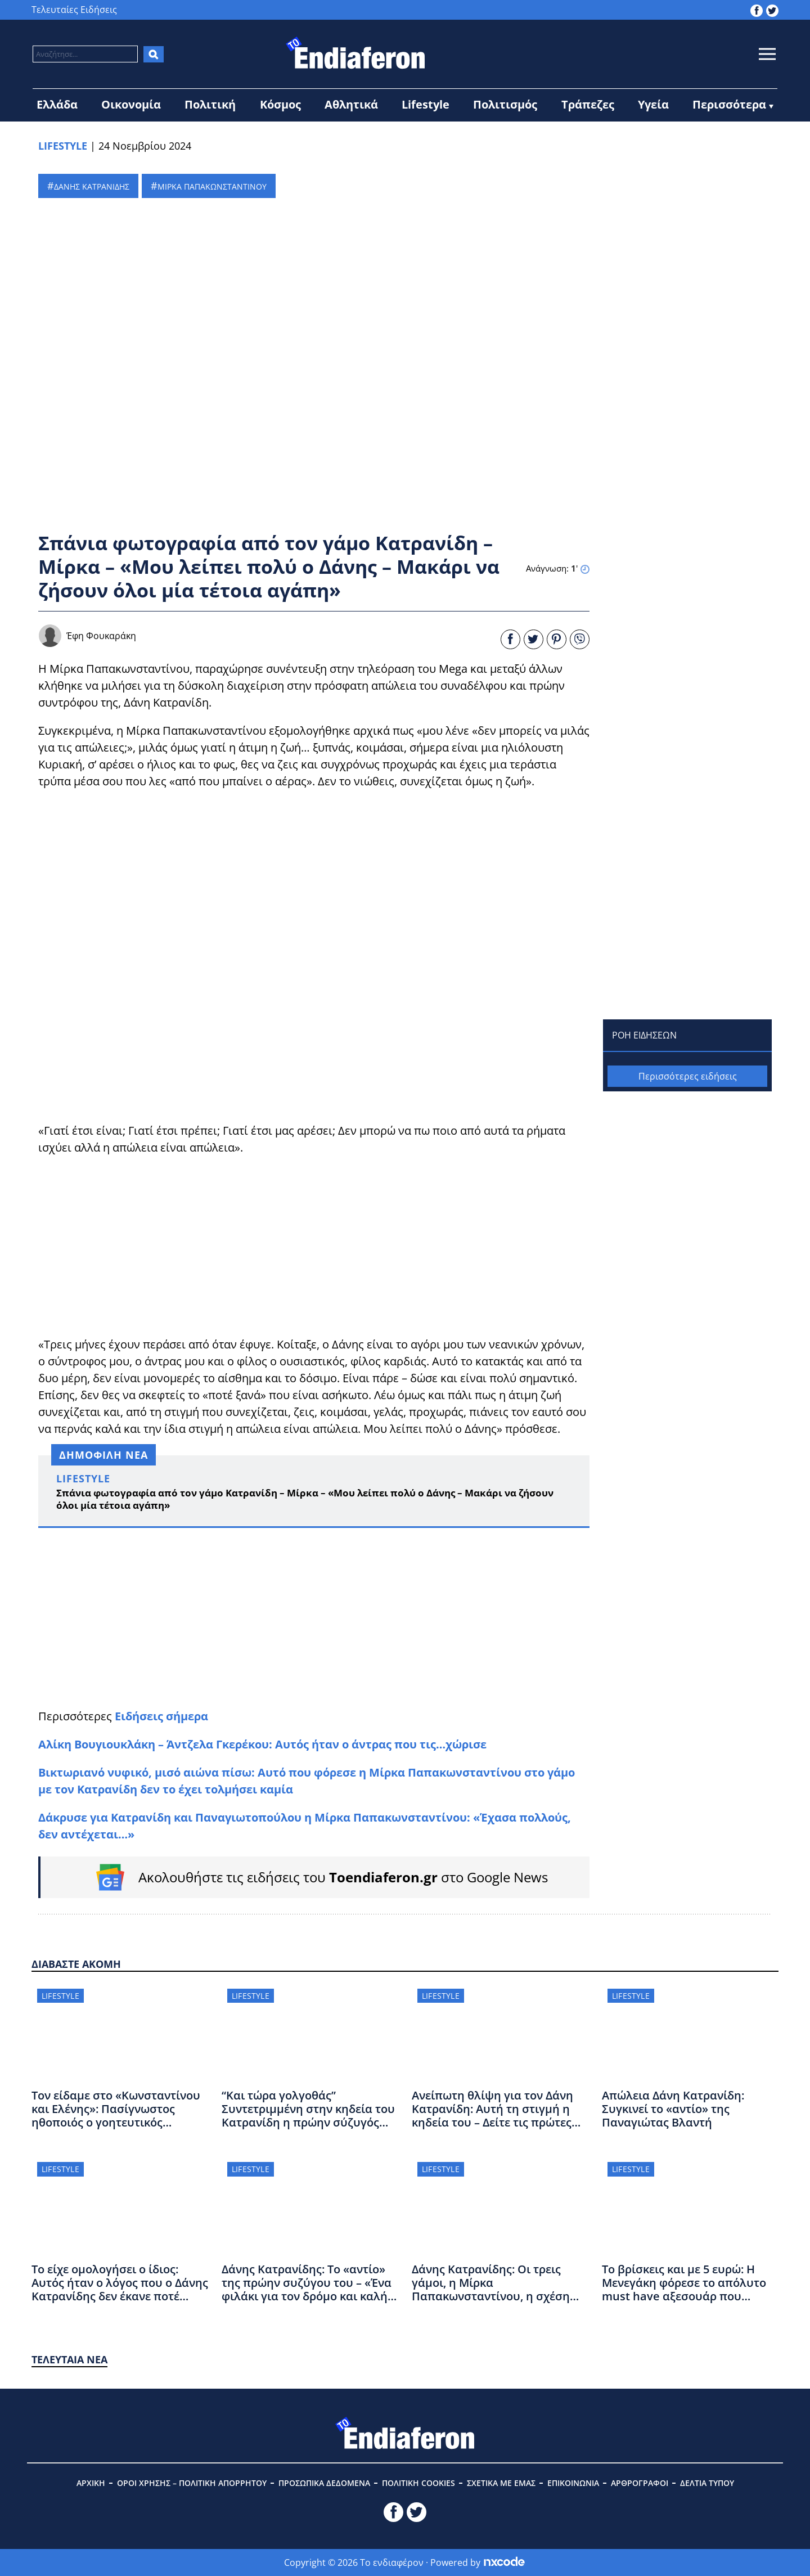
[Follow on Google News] (315, 1877)
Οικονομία (131, 104)
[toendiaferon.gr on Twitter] (772, 9)
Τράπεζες (587, 104)
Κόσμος (280, 104)
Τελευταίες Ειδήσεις (74, 9)
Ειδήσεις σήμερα (161, 1716)
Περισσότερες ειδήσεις (687, 1076)
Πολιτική (210, 104)
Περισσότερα (729, 104)
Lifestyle (425, 104)
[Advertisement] (314, 1246)
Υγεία (653, 104)
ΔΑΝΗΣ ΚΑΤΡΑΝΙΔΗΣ (91, 186)
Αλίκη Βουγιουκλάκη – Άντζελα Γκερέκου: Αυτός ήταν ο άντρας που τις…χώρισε (262, 1744)
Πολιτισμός (505, 104)
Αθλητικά (351, 104)
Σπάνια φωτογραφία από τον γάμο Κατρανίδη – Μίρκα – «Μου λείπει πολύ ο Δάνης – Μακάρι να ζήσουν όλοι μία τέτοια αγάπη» (305, 1499)
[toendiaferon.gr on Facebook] (756, 9)
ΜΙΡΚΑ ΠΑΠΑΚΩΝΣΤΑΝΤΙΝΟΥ (212, 186)
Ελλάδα (57, 104)
